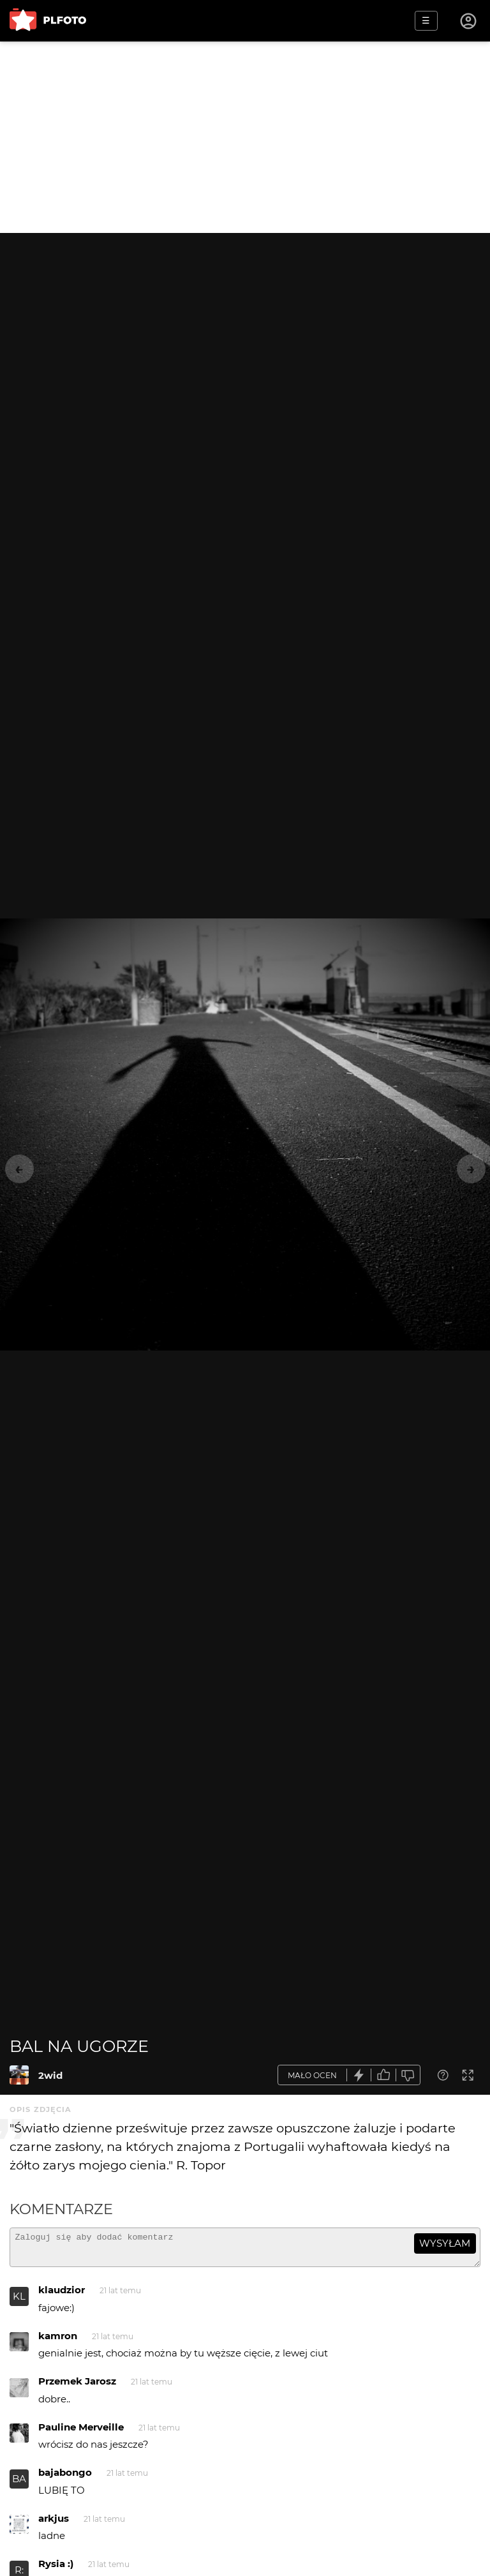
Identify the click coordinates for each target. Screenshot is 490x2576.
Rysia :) (55, 2569)
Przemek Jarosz (77, 2387)
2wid (50, 2075)
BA (19, 2484)
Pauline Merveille (81, 2433)
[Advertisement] (245, 137)
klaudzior (61, 2295)
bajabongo (65, 2478)
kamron (57, 2341)
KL (19, 2302)
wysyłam (444, 2243)
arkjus (53, 2524)
